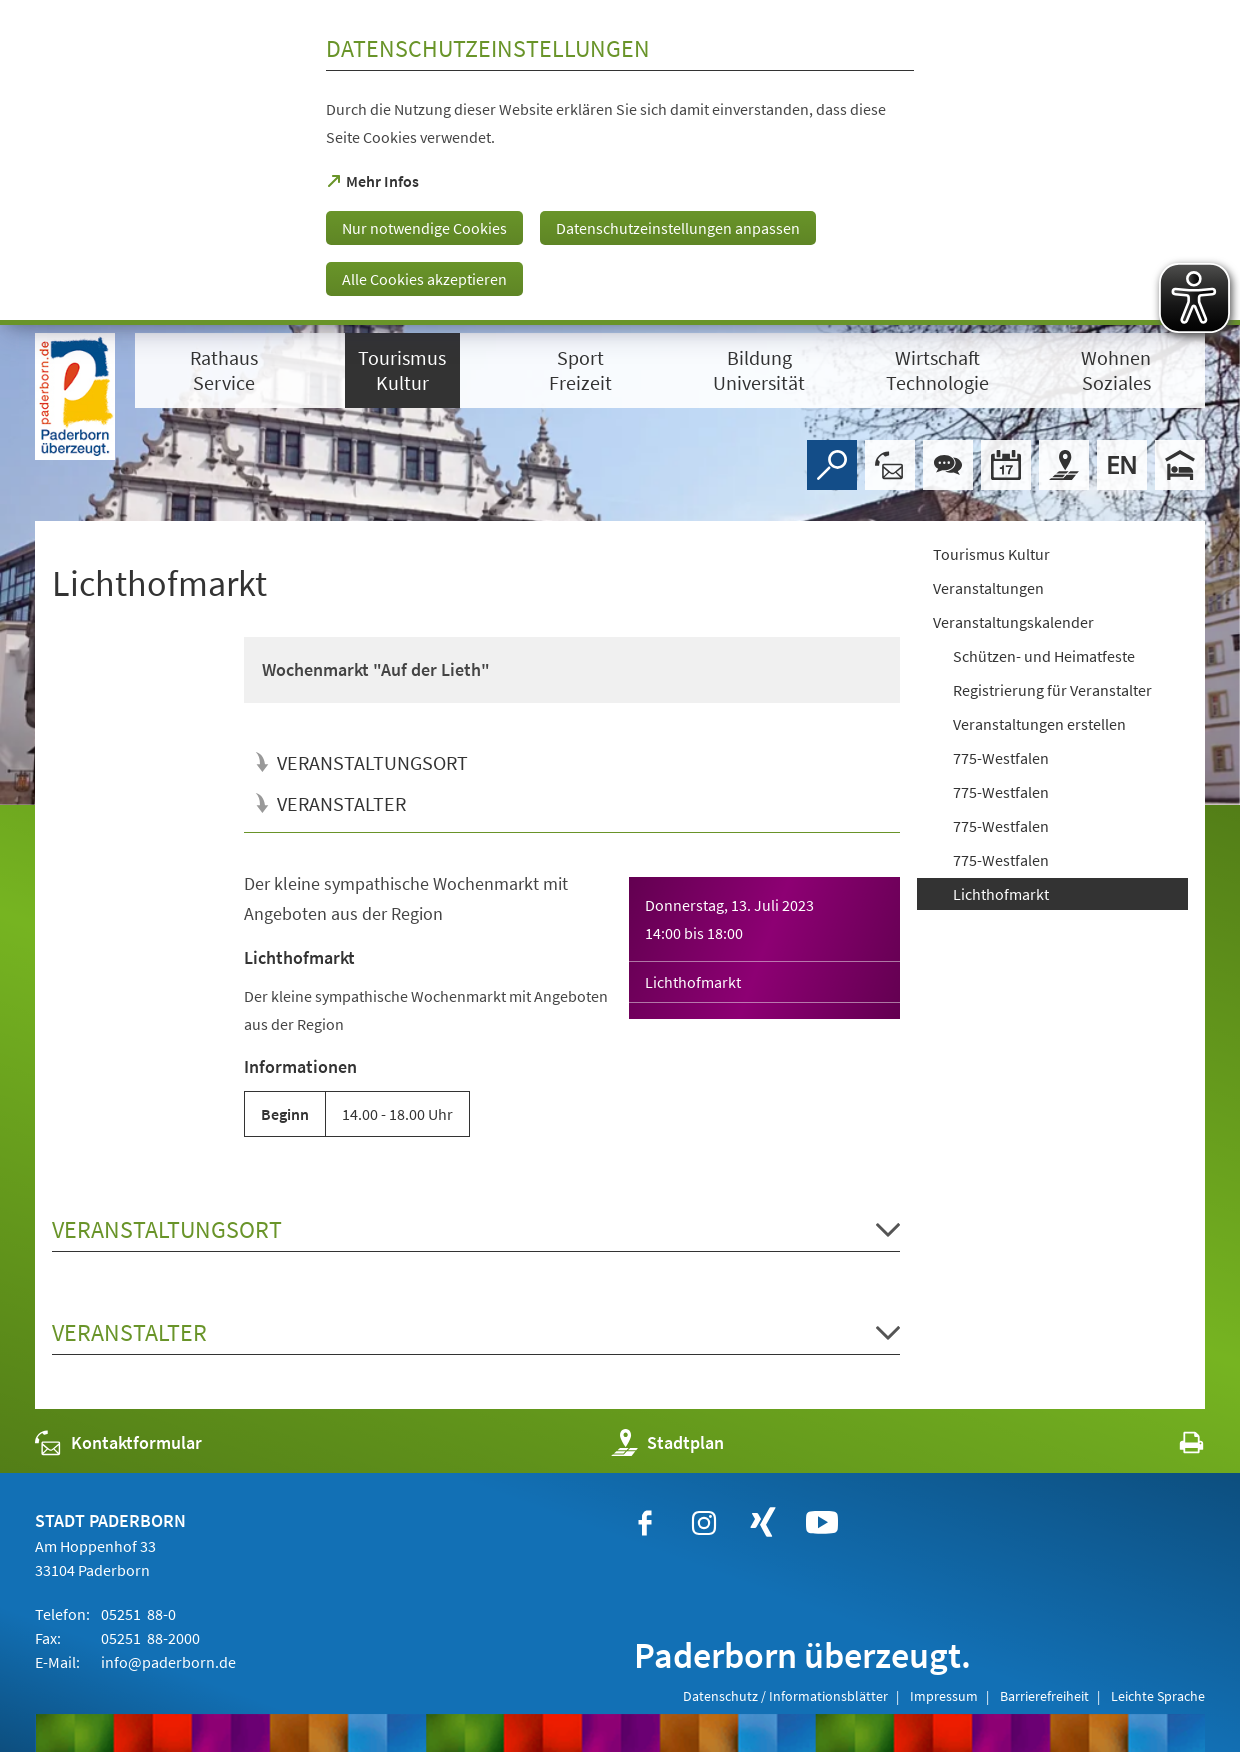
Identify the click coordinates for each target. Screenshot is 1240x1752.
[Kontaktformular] (890, 465)
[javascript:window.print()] (1173, 1447)
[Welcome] (1122, 465)
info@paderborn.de (167, 1662)
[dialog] (620, 162)
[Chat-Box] (948, 465)
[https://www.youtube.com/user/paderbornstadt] (822, 1523)
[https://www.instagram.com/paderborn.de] (704, 1523)
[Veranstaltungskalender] (1006, 465)
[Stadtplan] (1064, 465)
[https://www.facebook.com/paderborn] (645, 1523)
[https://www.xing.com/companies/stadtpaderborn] (763, 1523)
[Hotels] (1180, 465)
